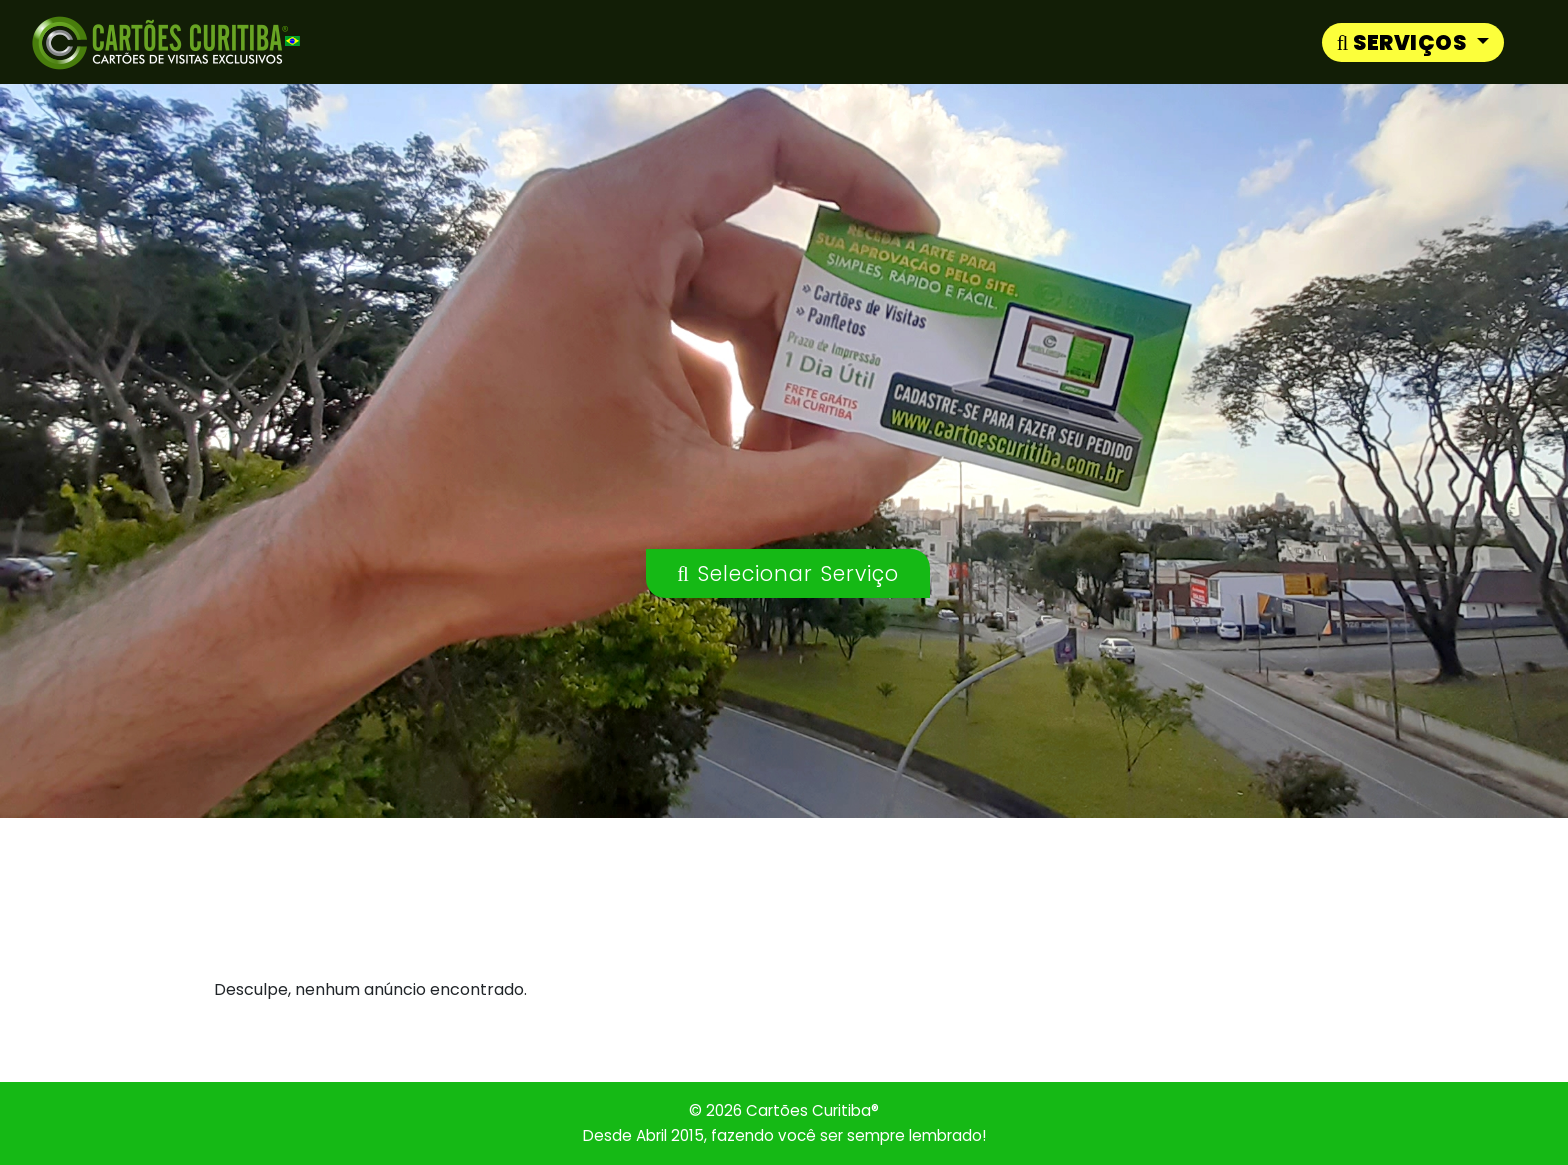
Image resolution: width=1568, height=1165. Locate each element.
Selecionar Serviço (788, 573)
